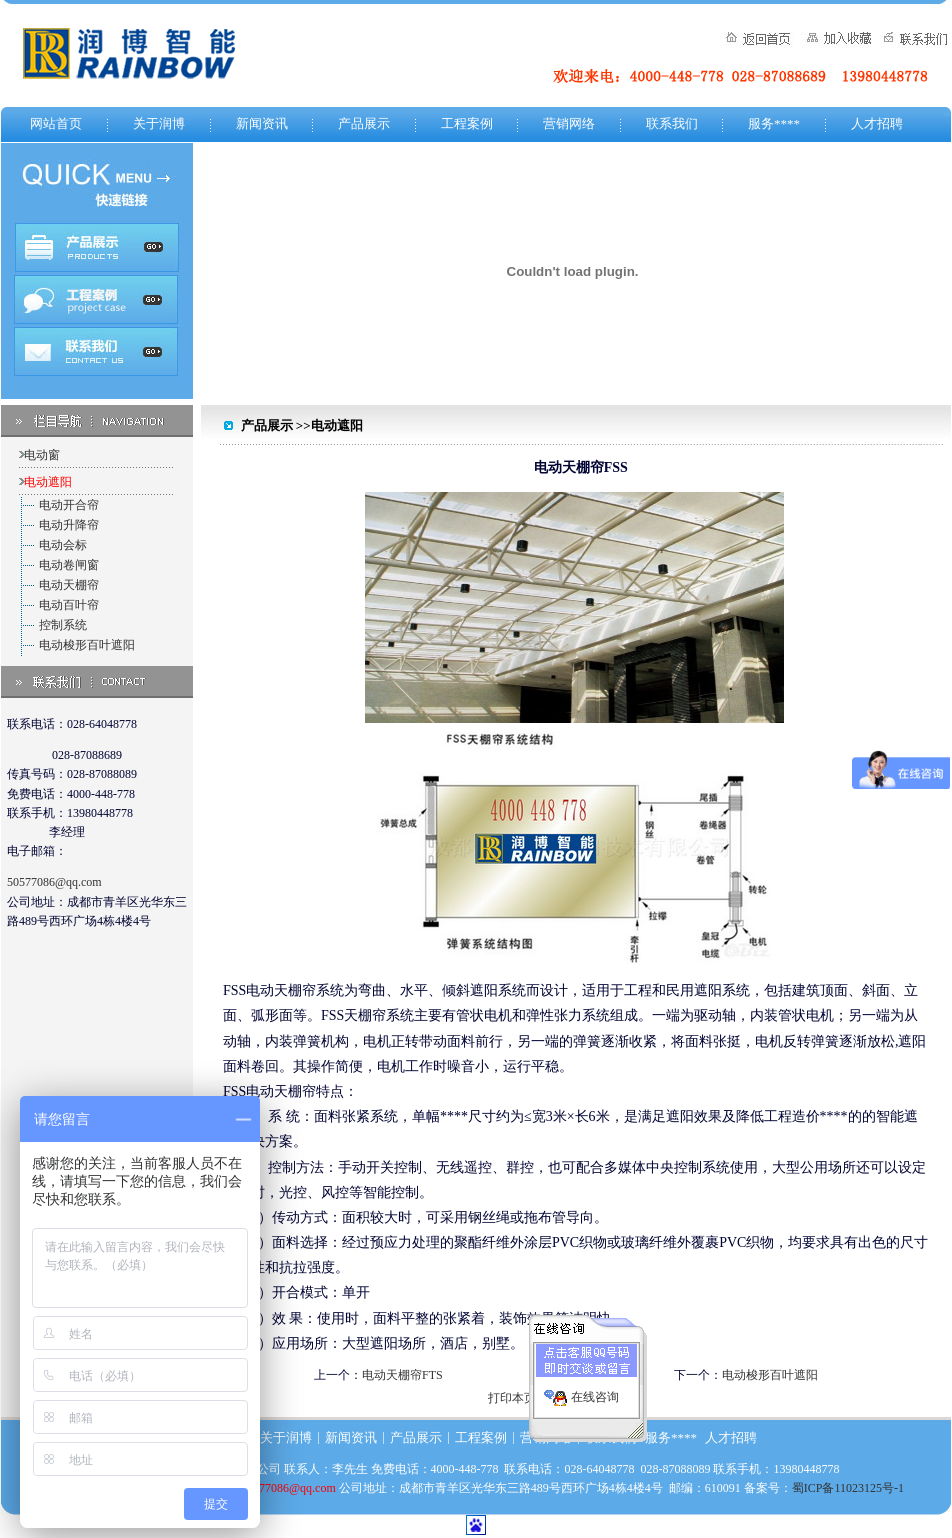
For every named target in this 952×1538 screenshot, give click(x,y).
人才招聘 (877, 123)
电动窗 (42, 455)
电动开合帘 (69, 505)
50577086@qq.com (54, 882)
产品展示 (364, 123)
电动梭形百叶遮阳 (87, 645)
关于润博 (159, 123)
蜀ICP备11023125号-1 (848, 1488)
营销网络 (569, 123)
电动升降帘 (69, 525)
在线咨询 (595, 1391)
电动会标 (63, 545)
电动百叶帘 (69, 605)
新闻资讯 (262, 123)
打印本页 (512, 1398)
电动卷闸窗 (69, 565)
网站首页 (56, 123)
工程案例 (467, 123)
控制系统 (63, 625)
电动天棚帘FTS (402, 1375)
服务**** (774, 123)
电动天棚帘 (69, 585)
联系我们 (672, 123)
